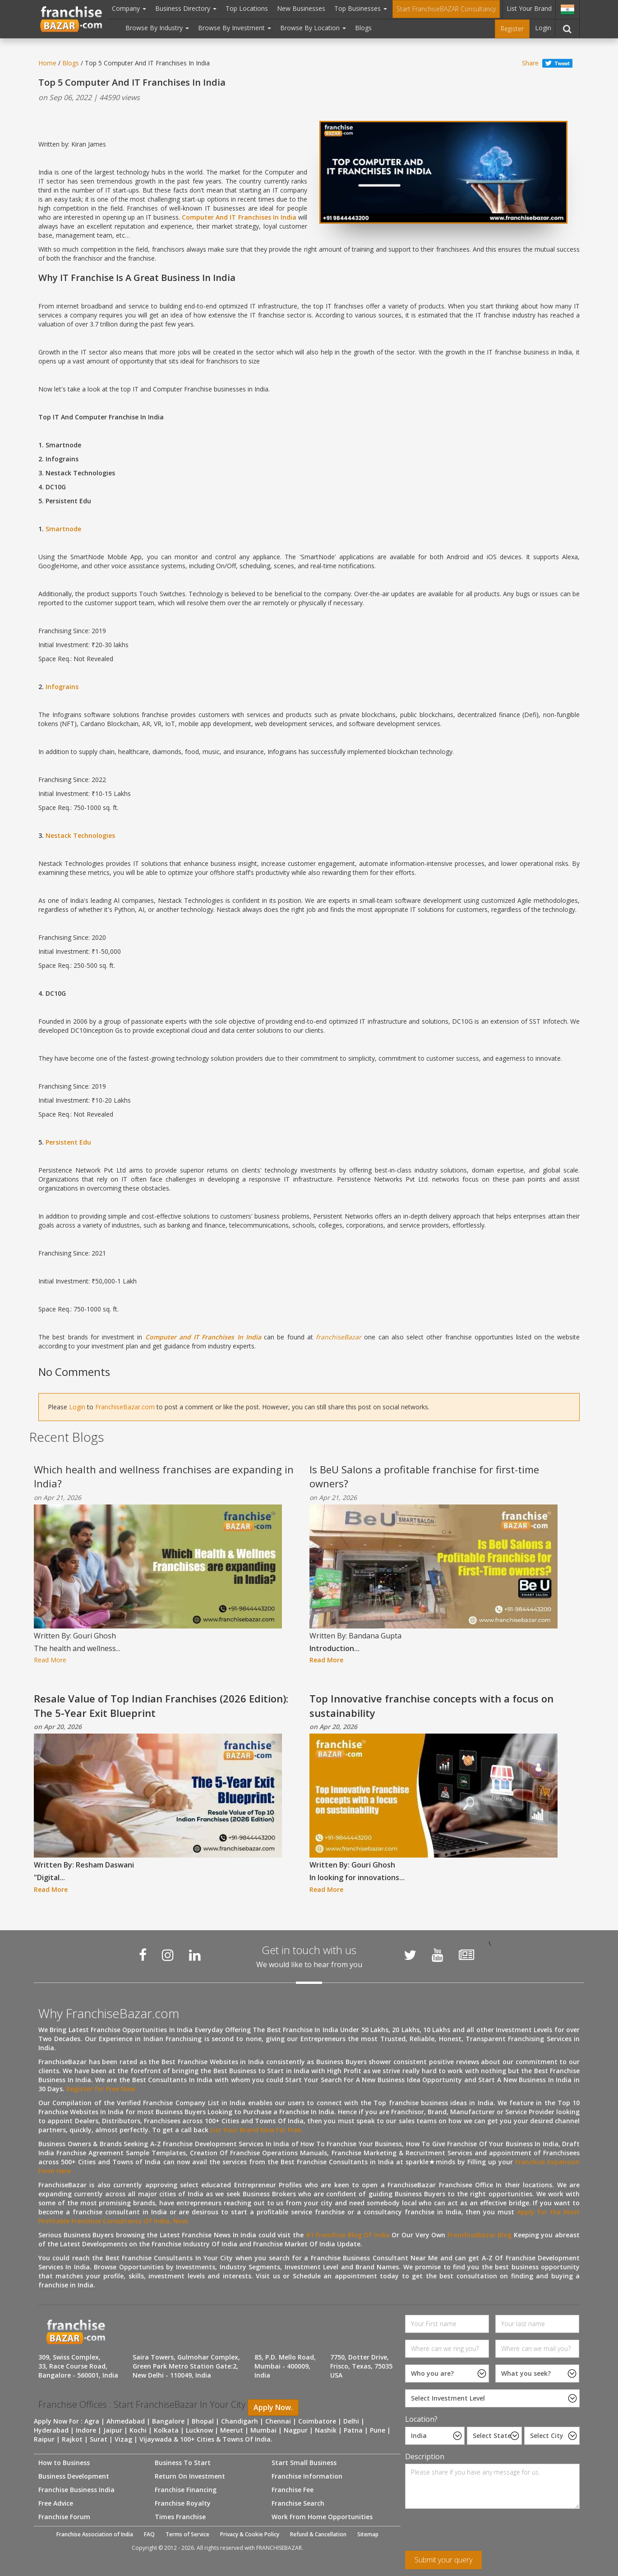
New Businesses (301, 8)
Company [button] (129, 8)
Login (543, 27)
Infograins (62, 686)
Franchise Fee (293, 2489)
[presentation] (473, 2533)
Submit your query (443, 2560)
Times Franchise (180, 2516)
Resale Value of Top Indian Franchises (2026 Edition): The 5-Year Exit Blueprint (161, 1705)
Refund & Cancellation (318, 2534)
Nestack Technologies (80, 835)
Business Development (73, 2476)
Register (512, 28)
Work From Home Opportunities (322, 2516)
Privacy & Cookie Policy (249, 2534)
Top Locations (247, 8)
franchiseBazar (338, 1337)
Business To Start (183, 2462)
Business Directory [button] (186, 8)
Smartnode (63, 528)
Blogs (363, 27)
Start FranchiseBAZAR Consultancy (446, 9)
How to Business (64, 2462)
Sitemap (367, 2534)
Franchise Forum (64, 2516)
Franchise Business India (76, 2489)
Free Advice (55, 2503)
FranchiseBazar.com (125, 1407)
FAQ (149, 2534)
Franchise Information (307, 2476)
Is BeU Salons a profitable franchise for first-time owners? (424, 1476)
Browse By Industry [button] (157, 27)
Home (47, 63)
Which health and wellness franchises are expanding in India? (164, 1476)
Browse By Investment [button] (234, 27)
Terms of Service (187, 2534)
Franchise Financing (186, 2489)
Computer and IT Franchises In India (203, 1337)
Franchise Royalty (183, 2503)
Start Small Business (304, 2462)
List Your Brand (529, 8)
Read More (50, 1660)
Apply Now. (273, 2407)
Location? (421, 2419)
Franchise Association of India (94, 2534)
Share (530, 63)
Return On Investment (190, 2476)
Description (424, 2456)
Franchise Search (298, 2503)
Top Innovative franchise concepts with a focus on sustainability (431, 1705)
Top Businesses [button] (360, 8)
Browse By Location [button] (313, 27)
